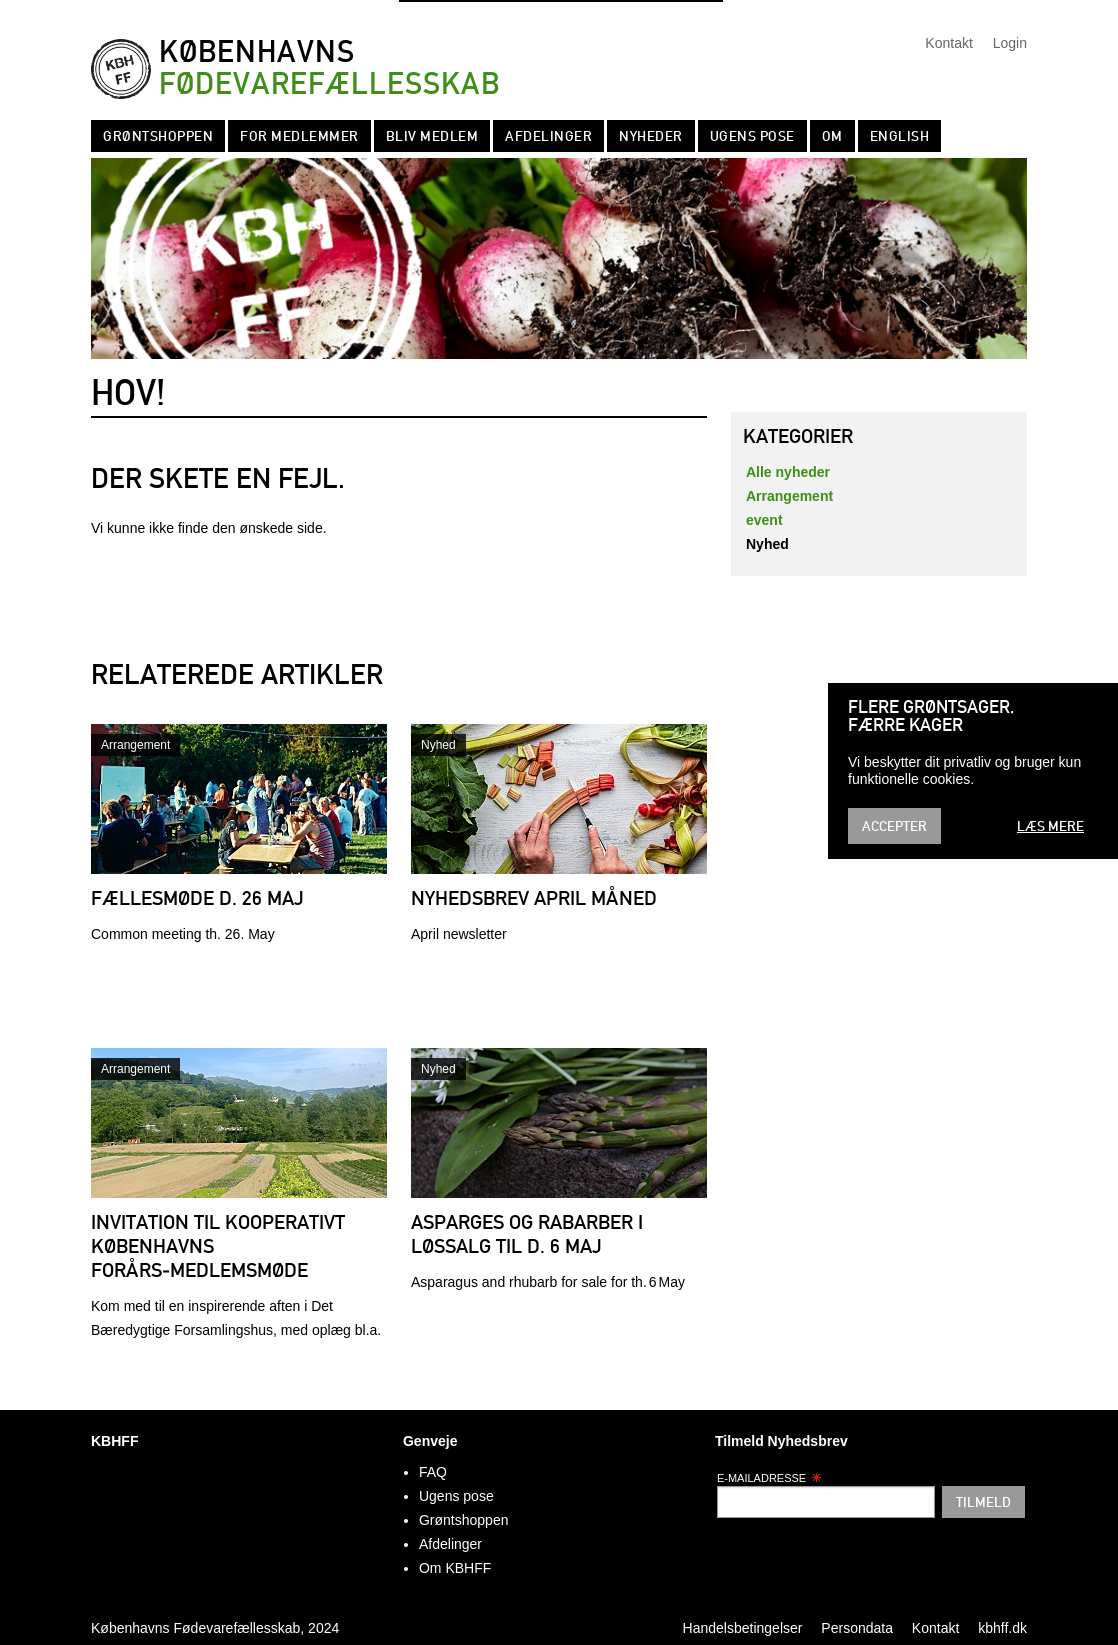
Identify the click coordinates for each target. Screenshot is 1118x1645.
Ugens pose (752, 136)
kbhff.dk (1002, 1628)
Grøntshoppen (158, 136)
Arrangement (135, 745)
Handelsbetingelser (743, 1628)
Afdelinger (548, 136)
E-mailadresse (769, 1478)
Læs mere (1050, 826)
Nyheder (651, 136)
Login (1010, 43)
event (764, 520)
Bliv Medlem (432, 136)
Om (832, 136)
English (900, 136)
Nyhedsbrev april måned (534, 898)
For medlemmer (299, 136)
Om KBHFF (455, 1568)
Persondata (857, 1628)
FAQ (433, 1472)
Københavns (329, 68)
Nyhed (438, 745)
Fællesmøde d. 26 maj (197, 898)
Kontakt (948, 43)
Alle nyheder (788, 472)
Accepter (894, 826)
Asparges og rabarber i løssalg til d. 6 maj (527, 1234)
